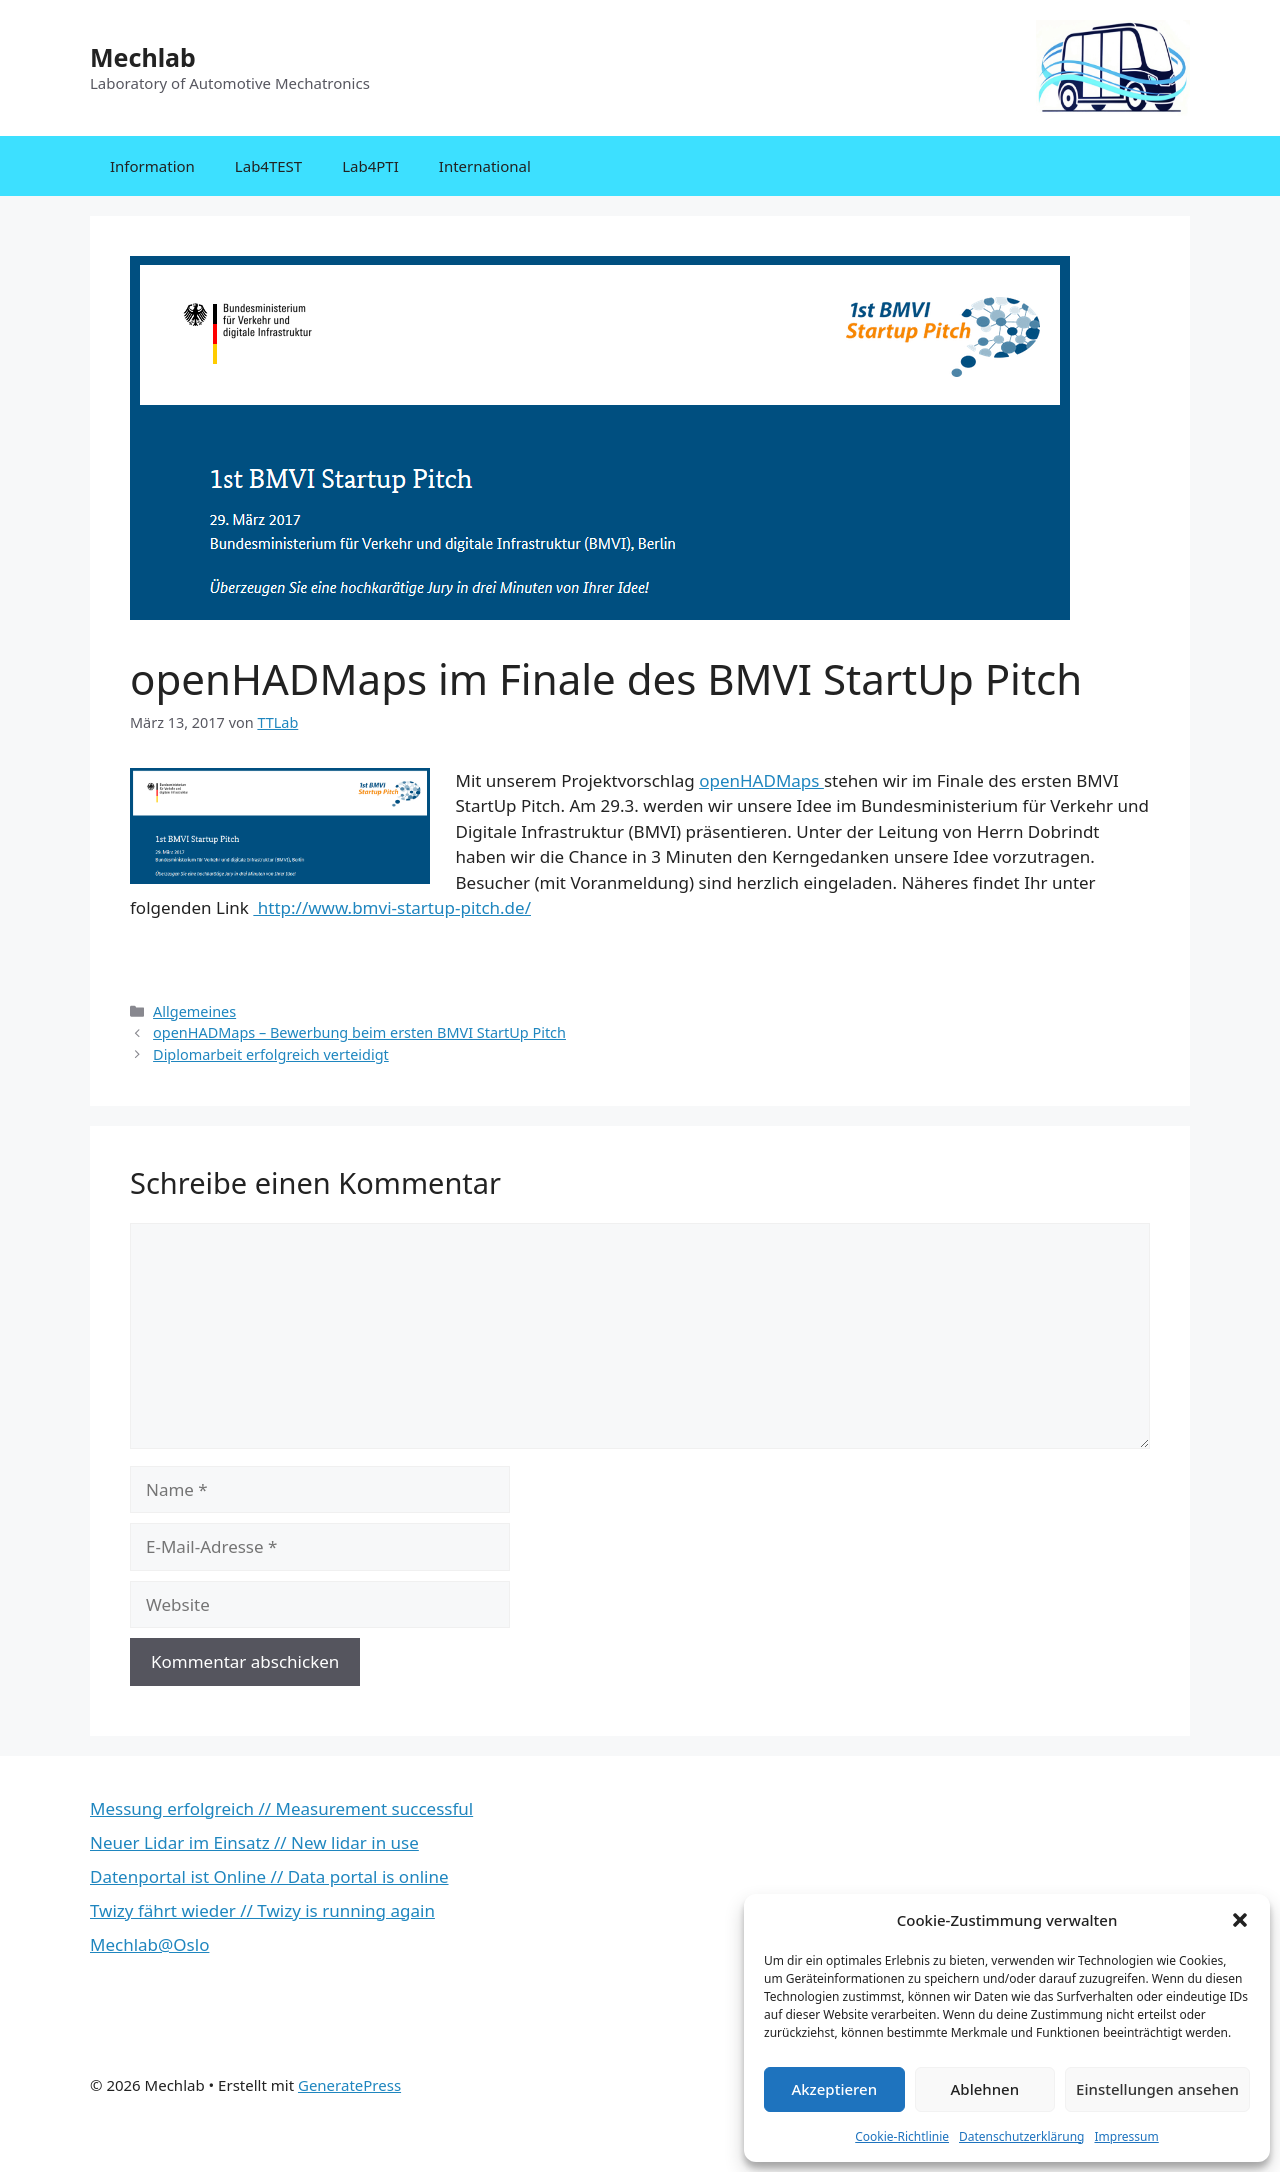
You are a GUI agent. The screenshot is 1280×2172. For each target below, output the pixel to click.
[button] (1240, 1920)
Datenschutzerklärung (1021, 2136)
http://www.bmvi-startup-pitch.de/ (392, 907)
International (485, 166)
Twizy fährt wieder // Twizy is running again (262, 1910)
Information (152, 166)
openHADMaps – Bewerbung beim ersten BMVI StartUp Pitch (359, 1032)
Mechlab (143, 57)
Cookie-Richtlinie (902, 2136)
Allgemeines (194, 1011)
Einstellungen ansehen (1157, 2089)
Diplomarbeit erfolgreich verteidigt (271, 1054)
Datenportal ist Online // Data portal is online (269, 1876)
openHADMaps (761, 780)
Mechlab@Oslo (149, 1944)
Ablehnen (985, 2089)
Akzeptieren (834, 2089)
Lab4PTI (370, 166)
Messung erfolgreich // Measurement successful (281, 1808)
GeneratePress (349, 2085)
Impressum (1126, 2136)
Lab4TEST (268, 166)
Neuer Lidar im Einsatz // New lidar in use (254, 1842)
